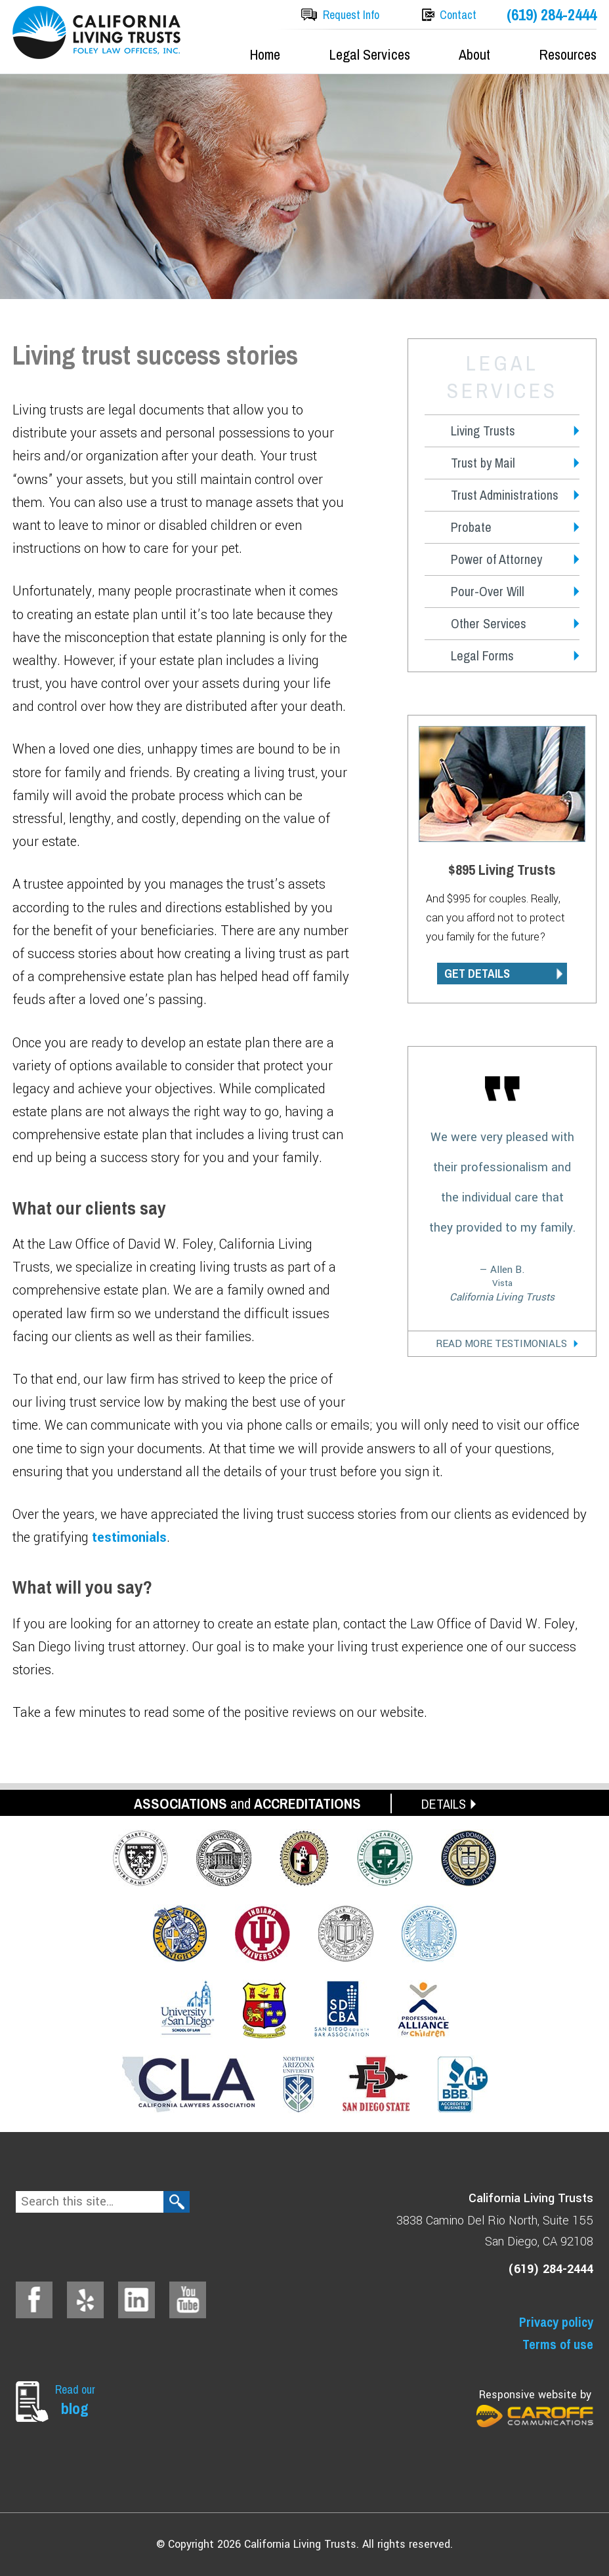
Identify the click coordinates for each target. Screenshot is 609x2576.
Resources (568, 54)
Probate (471, 527)
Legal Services (369, 54)
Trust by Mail (483, 463)
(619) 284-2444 (552, 14)
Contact (458, 15)
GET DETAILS (477, 973)
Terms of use (557, 2344)
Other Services (488, 623)
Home (264, 54)
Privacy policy (556, 2322)
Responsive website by (534, 2407)
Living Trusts (483, 430)
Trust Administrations (504, 495)
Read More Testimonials (501, 1344)
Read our (78, 2400)
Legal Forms (482, 655)
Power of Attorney (496, 559)
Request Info (351, 15)
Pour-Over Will (487, 591)
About (474, 54)
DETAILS (443, 1804)
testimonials (129, 1537)
